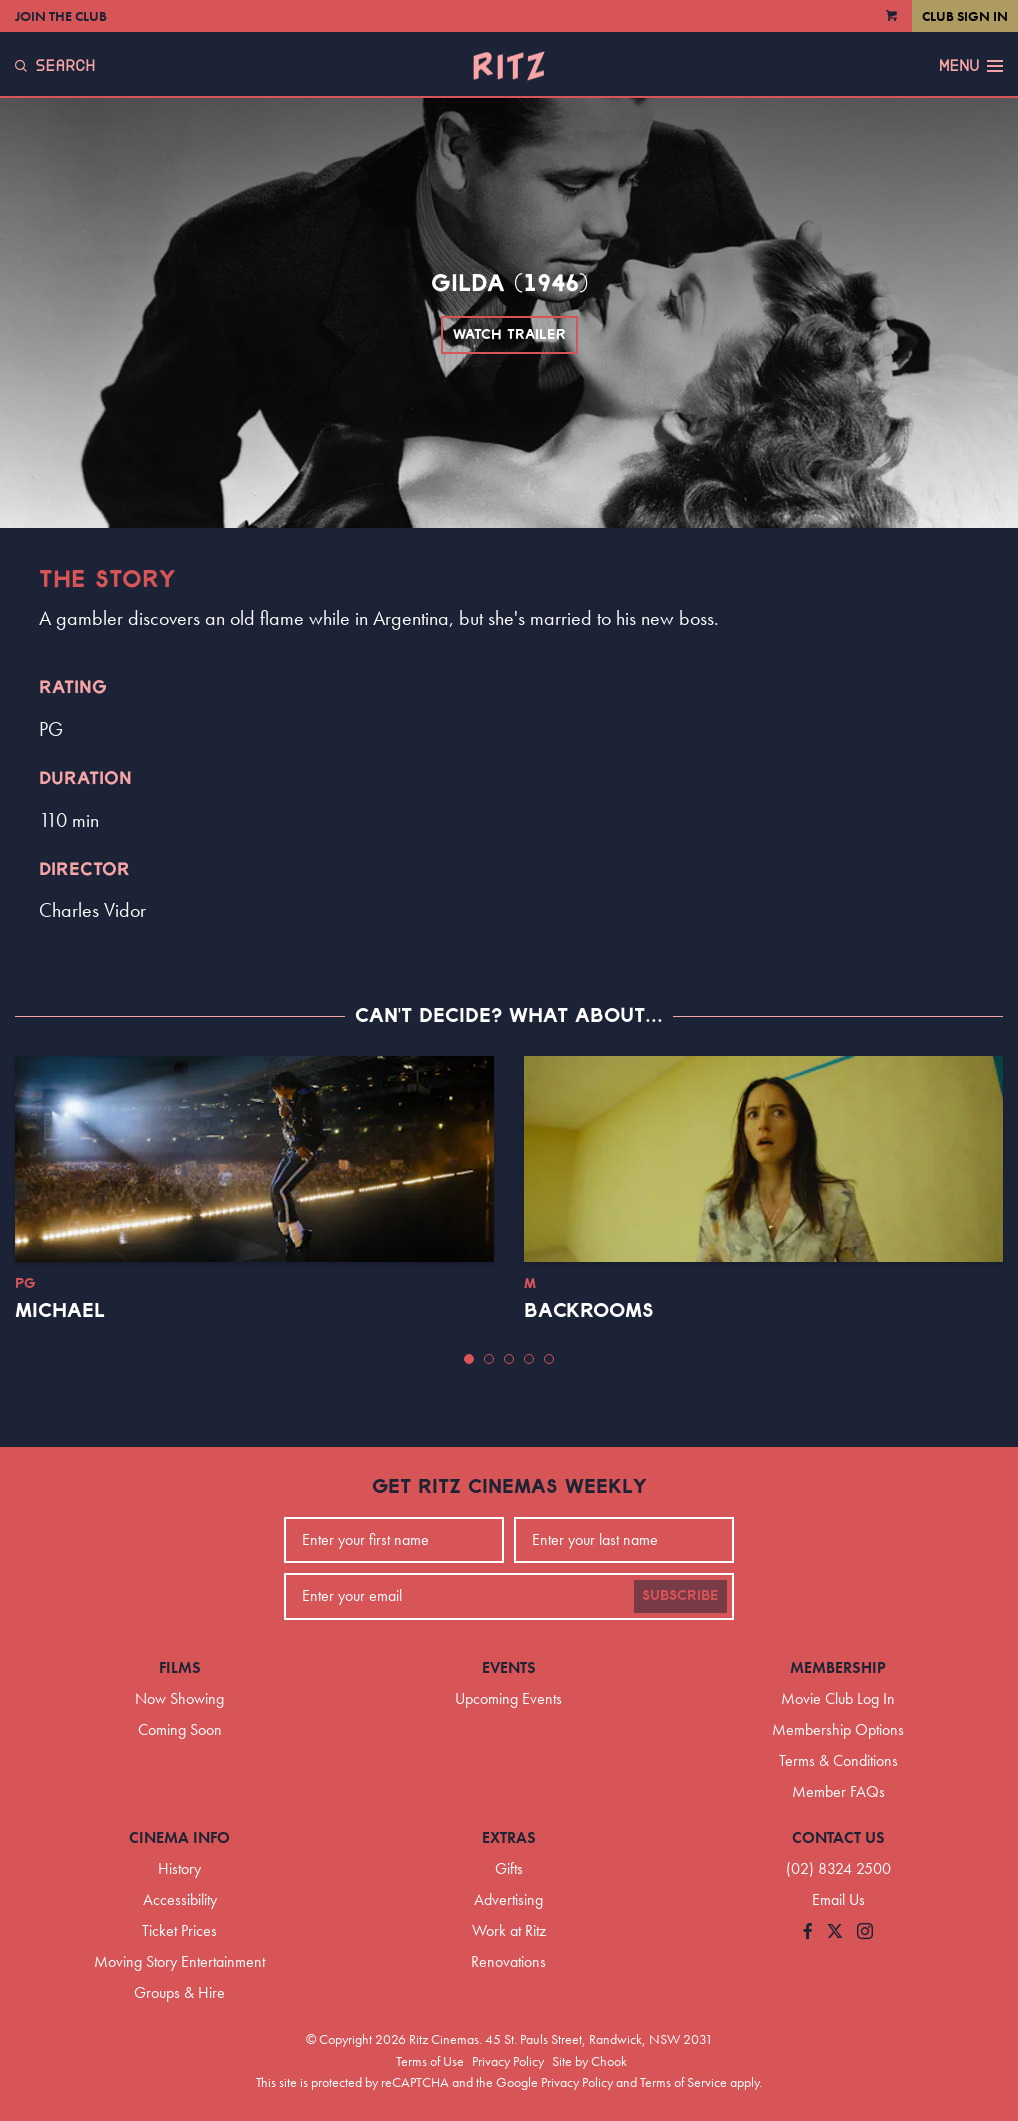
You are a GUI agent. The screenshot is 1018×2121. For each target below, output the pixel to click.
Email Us (838, 1899)
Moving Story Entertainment (179, 1961)
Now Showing (179, 1698)
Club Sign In (965, 16)
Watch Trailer (509, 335)
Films (180, 1667)
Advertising (508, 1899)
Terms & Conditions (838, 1760)
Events (509, 1667)
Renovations (508, 1961)
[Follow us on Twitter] (835, 1932)
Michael (60, 1311)
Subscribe (680, 1596)
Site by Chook (589, 2061)
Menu (971, 66)
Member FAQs (838, 1791)
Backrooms (589, 1311)
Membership (838, 1667)
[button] (469, 1359)
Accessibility (180, 1899)
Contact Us (838, 1837)
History (179, 1868)
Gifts (509, 1868)
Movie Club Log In (838, 1698)
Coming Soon (180, 1729)
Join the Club (61, 16)
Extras (509, 1837)
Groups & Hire (179, 1992)
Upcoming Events (508, 1698)
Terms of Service (683, 2082)
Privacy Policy (508, 2061)
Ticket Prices (179, 1930)
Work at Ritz (509, 1930)
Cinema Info (179, 1837)
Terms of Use (430, 2061)
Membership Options (838, 1729)
